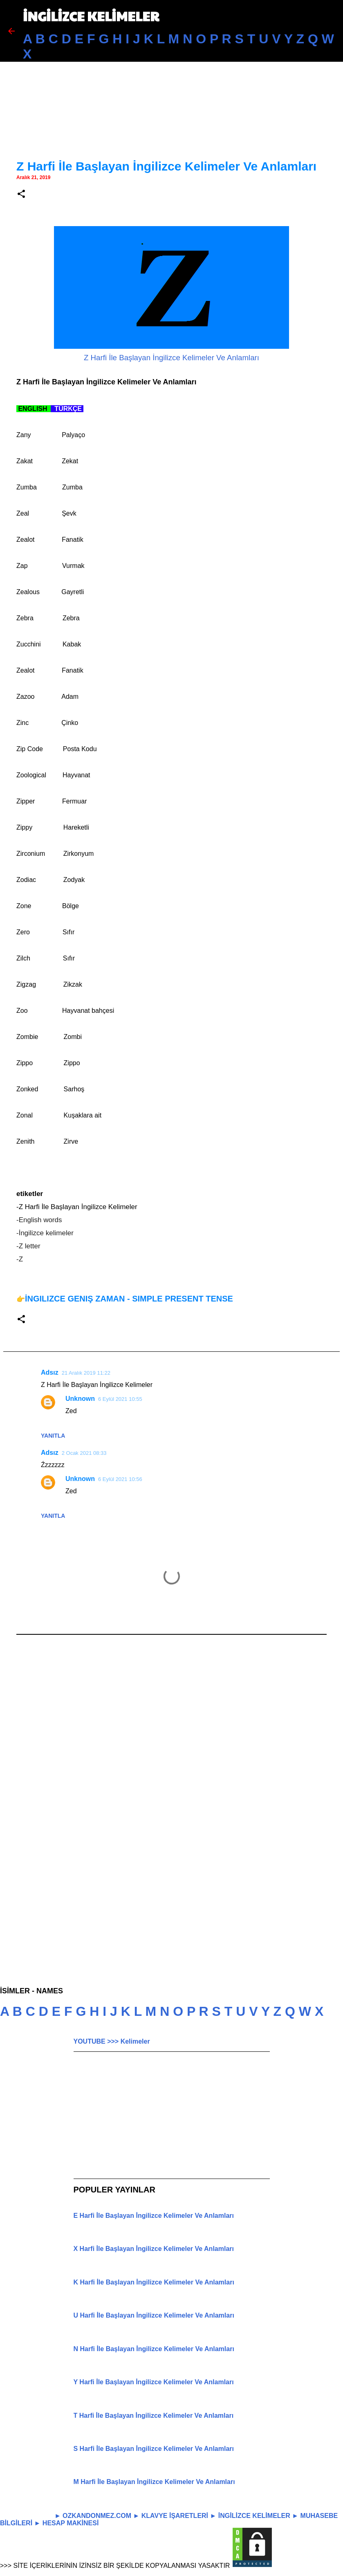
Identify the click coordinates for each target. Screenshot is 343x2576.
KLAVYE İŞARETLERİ (174, 2515)
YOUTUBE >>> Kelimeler (112, 2041)
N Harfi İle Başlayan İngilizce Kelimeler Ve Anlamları (154, 2348)
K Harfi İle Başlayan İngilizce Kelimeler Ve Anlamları (154, 2282)
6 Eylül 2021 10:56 (120, 1479)
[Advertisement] (171, 86)
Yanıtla (53, 1435)
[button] (21, 194)
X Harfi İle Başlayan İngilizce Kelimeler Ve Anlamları (154, 2248)
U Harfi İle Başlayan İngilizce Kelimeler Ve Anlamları (154, 2315)
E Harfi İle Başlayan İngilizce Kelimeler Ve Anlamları (154, 2215)
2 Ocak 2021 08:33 (84, 1453)
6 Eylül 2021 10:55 (120, 1399)
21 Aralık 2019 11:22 (86, 1373)
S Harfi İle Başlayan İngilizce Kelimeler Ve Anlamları (154, 2448)
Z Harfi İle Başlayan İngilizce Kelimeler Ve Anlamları (171, 357)
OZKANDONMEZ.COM (97, 2515)
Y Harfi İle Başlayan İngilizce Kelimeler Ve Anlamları (154, 2382)
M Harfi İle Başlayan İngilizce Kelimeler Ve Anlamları (154, 2481)
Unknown (80, 1398)
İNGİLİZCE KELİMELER (91, 16)
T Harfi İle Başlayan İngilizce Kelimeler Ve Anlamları (154, 2415)
